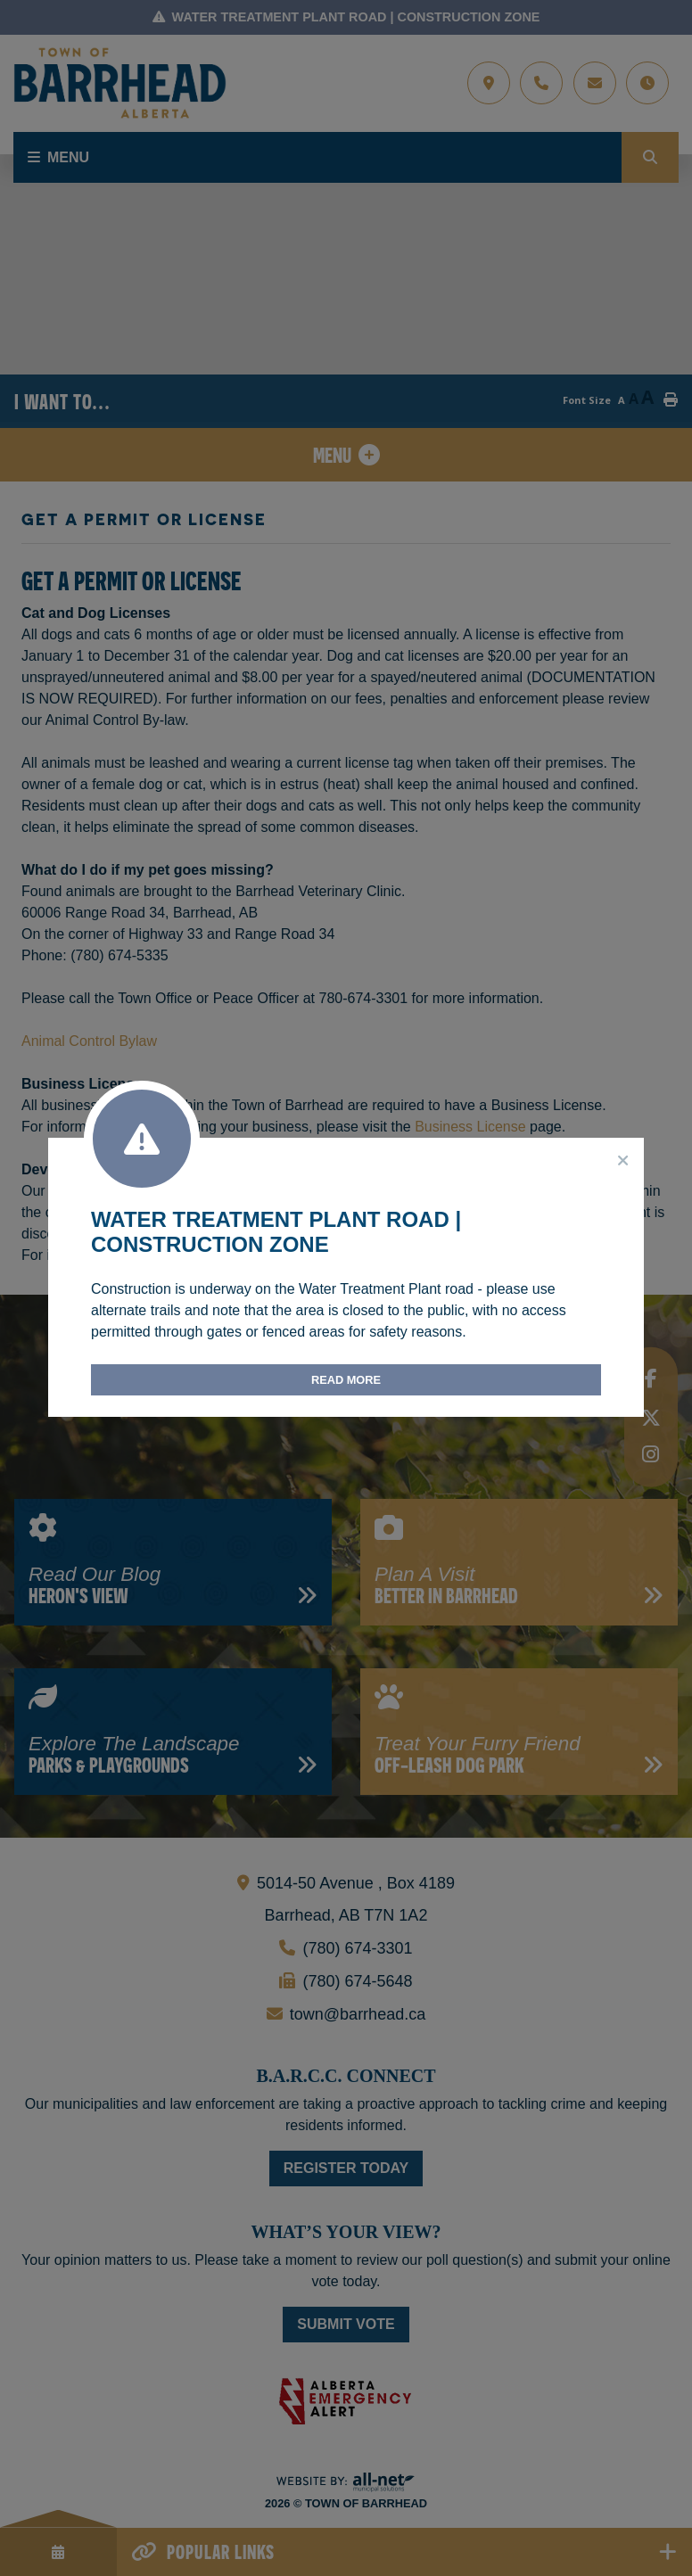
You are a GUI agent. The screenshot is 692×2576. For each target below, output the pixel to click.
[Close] (623, 1161)
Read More (346, 1380)
